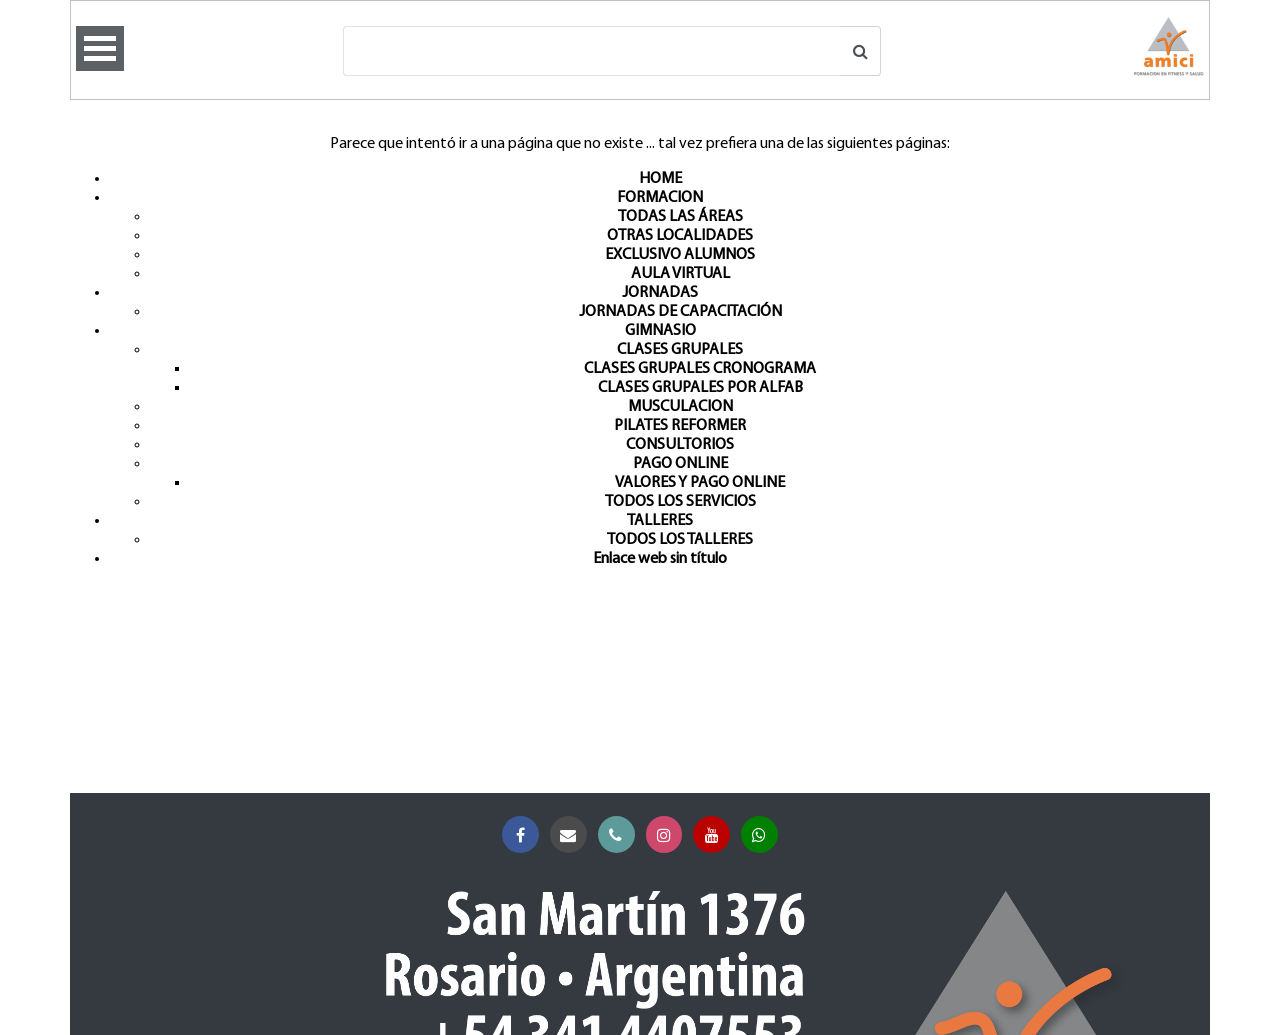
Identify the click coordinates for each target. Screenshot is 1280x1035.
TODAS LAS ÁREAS (680, 217)
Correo (572, 835)
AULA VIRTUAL (680, 274)
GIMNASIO (660, 331)
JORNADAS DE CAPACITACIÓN (680, 312)
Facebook (524, 835)
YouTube (715, 835)
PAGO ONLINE (680, 464)
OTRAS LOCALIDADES (680, 236)
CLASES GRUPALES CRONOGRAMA (700, 369)
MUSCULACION (680, 407)
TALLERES (660, 521)
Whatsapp (763, 835)
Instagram (668, 835)
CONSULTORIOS (680, 445)
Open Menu (100, 48)
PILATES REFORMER (680, 426)
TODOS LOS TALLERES (680, 540)
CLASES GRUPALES (680, 350)
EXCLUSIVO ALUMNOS (680, 255)
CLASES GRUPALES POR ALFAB (700, 388)
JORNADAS (660, 293)
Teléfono (620, 835)
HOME (660, 179)
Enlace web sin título (660, 559)
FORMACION (660, 198)
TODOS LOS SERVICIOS (680, 502)
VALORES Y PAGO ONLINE (700, 483)
